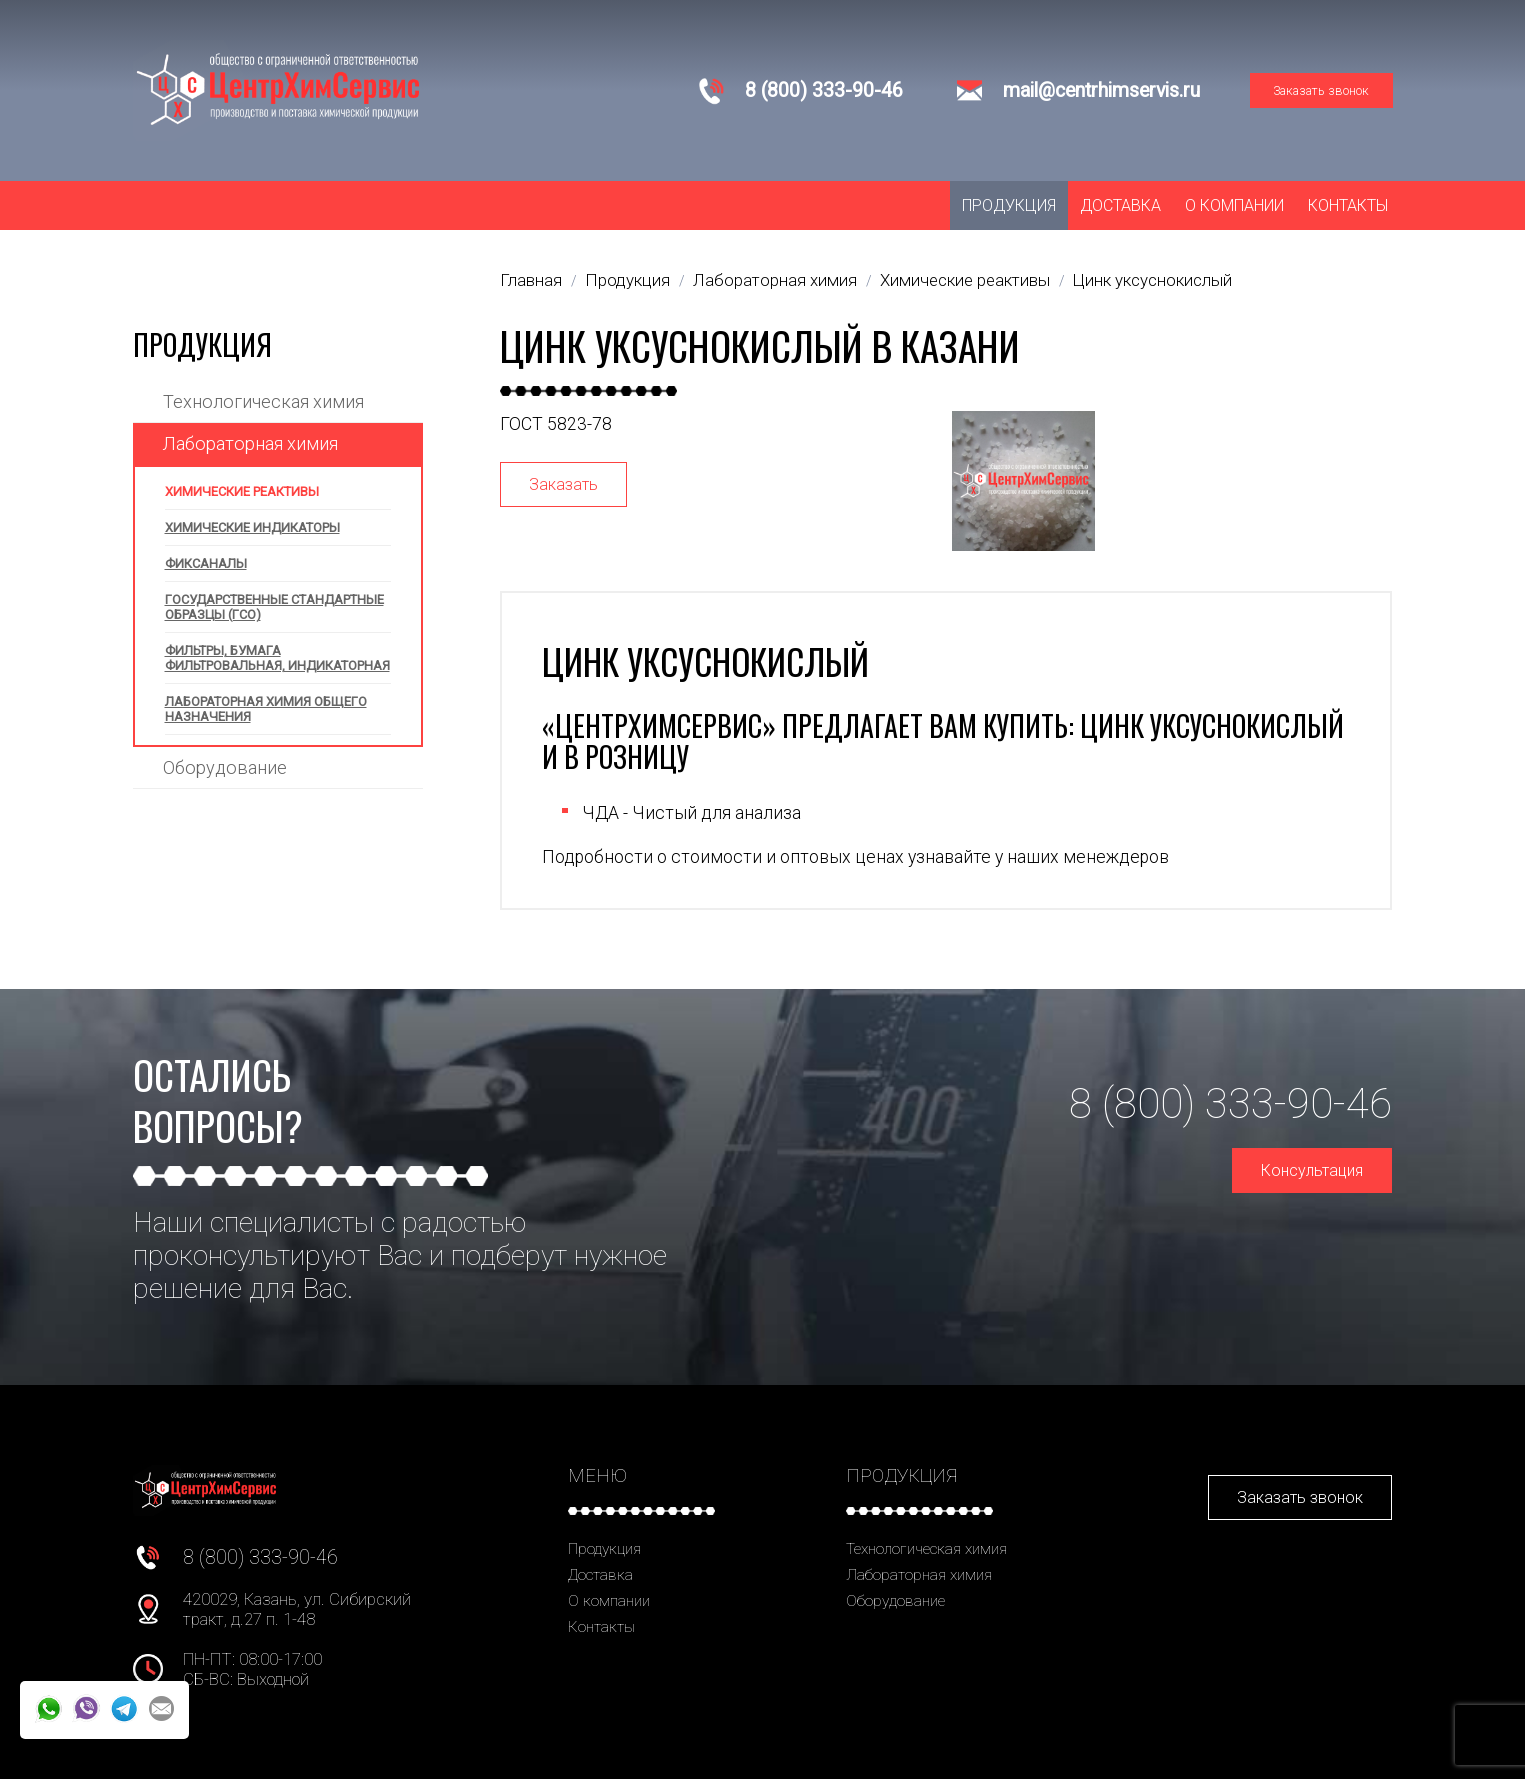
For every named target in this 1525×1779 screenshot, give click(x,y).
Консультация (1312, 1170)
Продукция (1009, 205)
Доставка (1120, 205)
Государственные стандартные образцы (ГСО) (274, 607)
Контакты (1348, 205)
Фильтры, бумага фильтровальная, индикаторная (277, 658)
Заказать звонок (1321, 90)
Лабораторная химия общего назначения (266, 709)
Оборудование (225, 767)
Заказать (563, 484)
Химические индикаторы (252, 527)
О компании (1234, 205)
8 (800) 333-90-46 (824, 90)
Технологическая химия (263, 401)
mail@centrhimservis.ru (1101, 90)
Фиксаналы (206, 563)
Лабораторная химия (250, 443)
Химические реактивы (242, 491)
